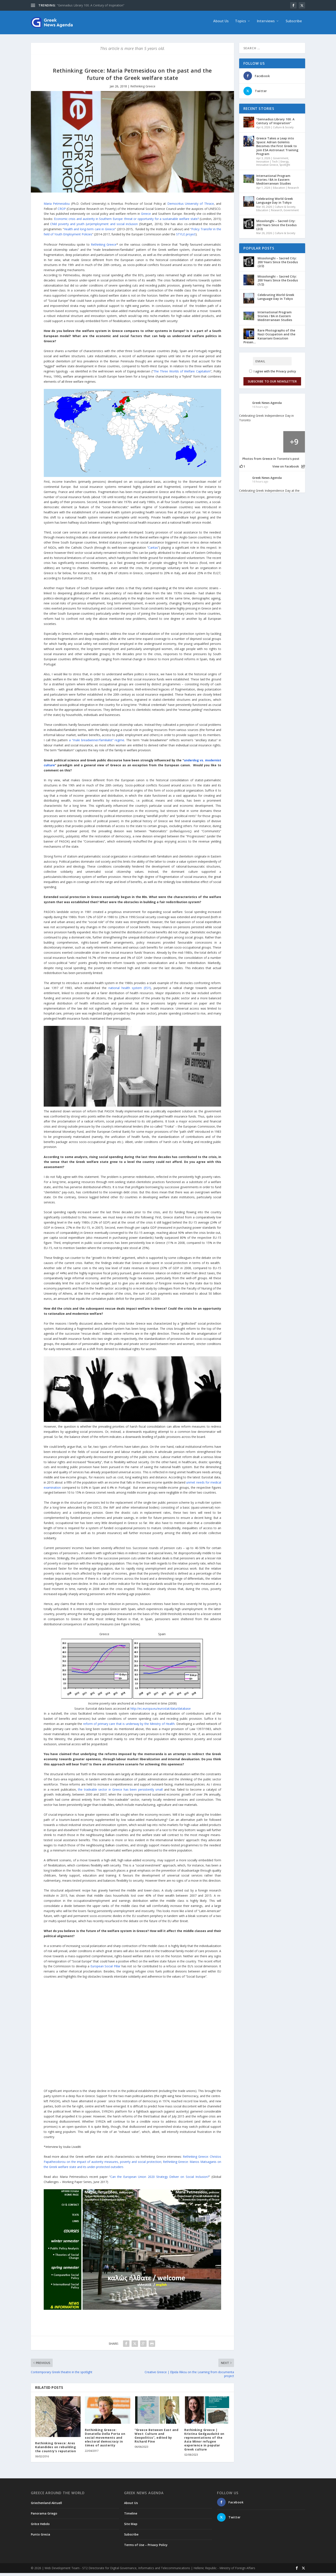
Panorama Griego (44, 2516)
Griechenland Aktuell (46, 2506)
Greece (146, 217)
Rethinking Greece (142, 89)
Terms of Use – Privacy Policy (146, 2548)
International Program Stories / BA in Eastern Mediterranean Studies (273, 182)
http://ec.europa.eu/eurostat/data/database (160, 1711)
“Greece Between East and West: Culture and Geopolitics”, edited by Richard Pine (156, 2439)
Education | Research (286, 191)
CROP (62, 212)
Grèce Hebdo (40, 2527)
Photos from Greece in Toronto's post (270, 462)
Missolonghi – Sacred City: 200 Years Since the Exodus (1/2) (278, 283)
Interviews (266, 24)
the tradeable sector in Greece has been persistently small (120, 1792)
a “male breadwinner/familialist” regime (96, 743)
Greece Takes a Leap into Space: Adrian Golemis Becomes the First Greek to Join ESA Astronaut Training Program (277, 149)
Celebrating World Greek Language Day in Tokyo (274, 204)
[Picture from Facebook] (250, 445)
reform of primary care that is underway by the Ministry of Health (128, 1727)
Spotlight (284, 168)
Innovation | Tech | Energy (272, 164)
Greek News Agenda (267, 406)
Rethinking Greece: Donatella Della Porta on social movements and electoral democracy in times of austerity (105, 2440)
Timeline (130, 2516)
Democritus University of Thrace (190, 207)
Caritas (153, 550)
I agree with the (272, 374)
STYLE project (186, 237)
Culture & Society (283, 130)
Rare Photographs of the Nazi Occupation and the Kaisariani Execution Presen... (269, 339)
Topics (240, 24)
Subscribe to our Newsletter (272, 384)
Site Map (130, 2527)
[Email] (272, 364)
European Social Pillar (105, 1969)
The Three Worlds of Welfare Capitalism (181, 374)
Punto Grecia (40, 2537)
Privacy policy (286, 374)
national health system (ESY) (129, 991)
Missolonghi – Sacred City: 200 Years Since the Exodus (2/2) (276, 228)
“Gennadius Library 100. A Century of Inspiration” (90, 5)
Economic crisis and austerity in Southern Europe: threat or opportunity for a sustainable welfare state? (126, 222)
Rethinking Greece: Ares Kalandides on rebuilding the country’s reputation (55, 2450)
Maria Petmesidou (57, 207)
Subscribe (294, 24)
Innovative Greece (267, 168)
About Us (221, 24)
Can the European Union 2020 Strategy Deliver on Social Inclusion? (159, 2180)
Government (280, 161)
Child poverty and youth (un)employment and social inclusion (94, 227)
